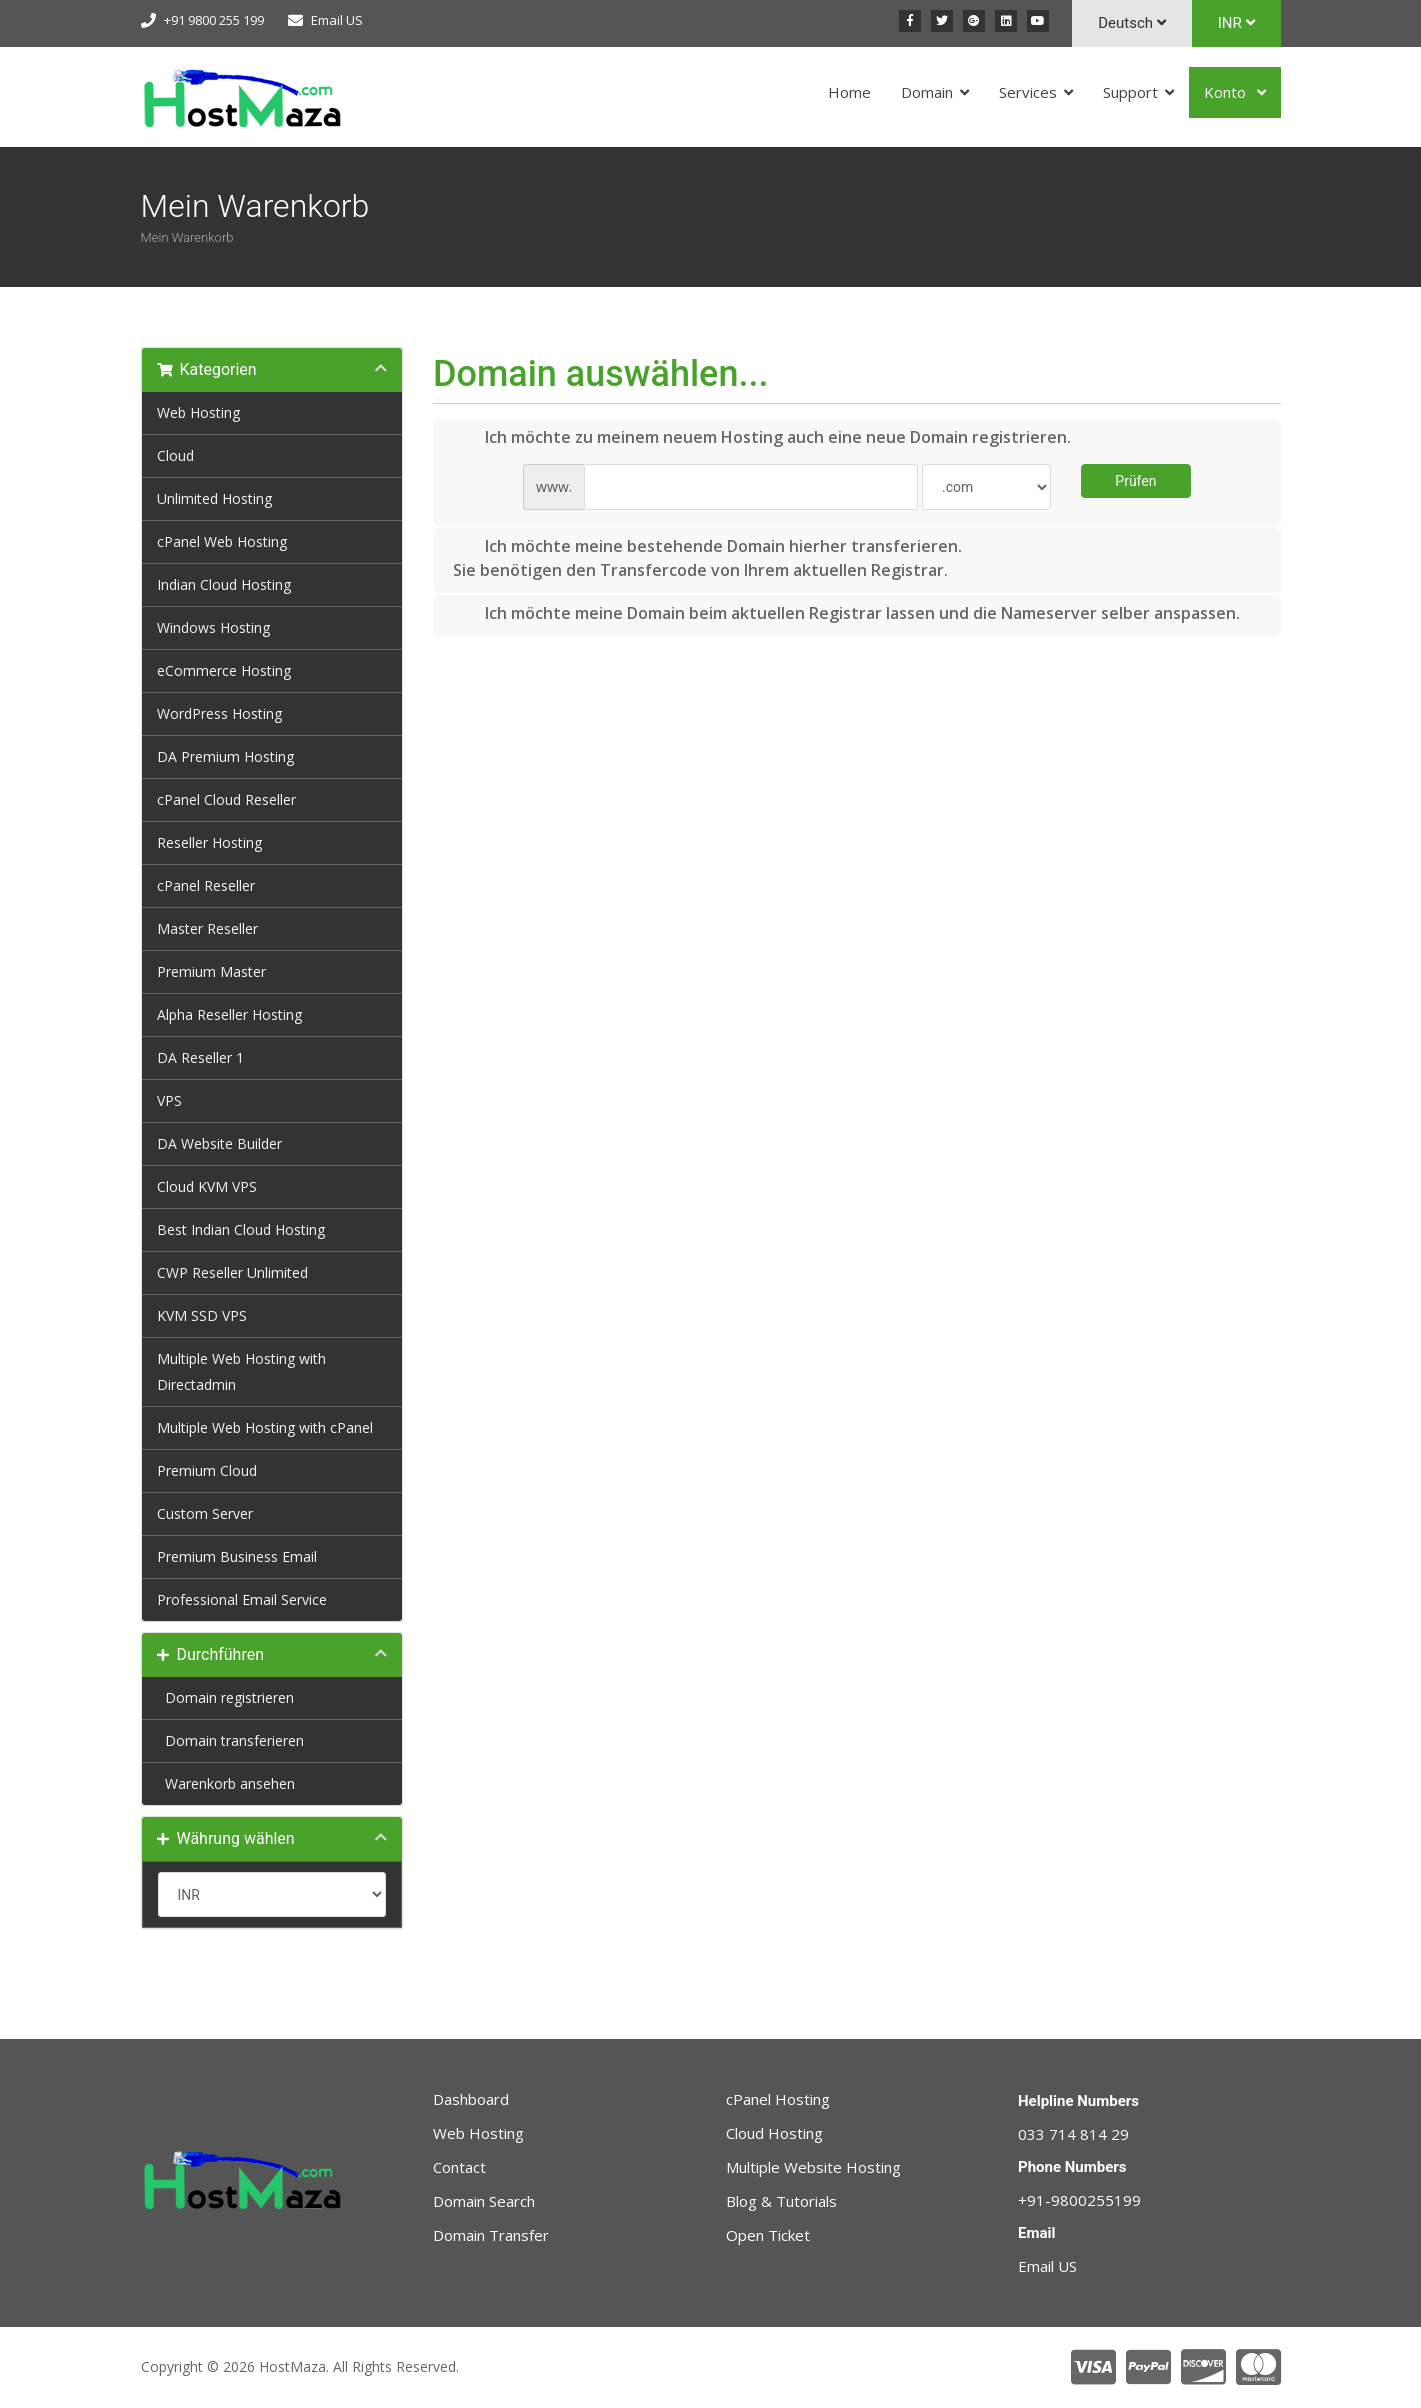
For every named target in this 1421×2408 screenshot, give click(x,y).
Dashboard (471, 2099)
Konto (1227, 92)
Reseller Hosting (209, 842)
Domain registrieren (225, 1697)
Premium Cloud (207, 1470)
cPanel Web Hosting (222, 541)
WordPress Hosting (219, 713)
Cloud (175, 455)
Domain (927, 92)
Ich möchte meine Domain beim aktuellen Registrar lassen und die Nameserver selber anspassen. (846, 614)
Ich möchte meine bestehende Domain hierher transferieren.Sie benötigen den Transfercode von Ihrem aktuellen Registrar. (707, 558)
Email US (337, 20)
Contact (459, 2167)
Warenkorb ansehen (226, 1783)
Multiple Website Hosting (813, 2167)
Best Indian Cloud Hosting (241, 1229)
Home (849, 92)
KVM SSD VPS (202, 1315)
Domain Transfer (491, 2235)
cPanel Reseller (206, 885)
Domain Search (484, 2201)
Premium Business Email (237, 1556)
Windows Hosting (213, 627)
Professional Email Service (242, 1599)
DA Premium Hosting (225, 756)
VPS (169, 1100)
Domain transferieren (230, 1740)
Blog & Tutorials (781, 2201)
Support (1130, 92)
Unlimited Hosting (214, 498)
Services (1028, 92)
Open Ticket (768, 2235)
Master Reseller (207, 928)
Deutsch (1132, 23)
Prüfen (1135, 481)
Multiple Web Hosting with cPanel (265, 1427)
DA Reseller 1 (200, 1057)
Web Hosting (198, 412)
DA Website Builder (219, 1143)
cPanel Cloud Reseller (226, 799)
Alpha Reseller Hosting (229, 1014)
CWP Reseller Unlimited (232, 1272)
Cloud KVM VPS (207, 1186)
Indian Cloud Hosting (224, 584)
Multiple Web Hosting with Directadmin (241, 1371)
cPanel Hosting (778, 2099)
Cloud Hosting (774, 2133)
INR (1236, 23)
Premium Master (211, 971)
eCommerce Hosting (224, 670)
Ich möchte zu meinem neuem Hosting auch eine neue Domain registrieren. (762, 438)
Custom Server (205, 1513)
